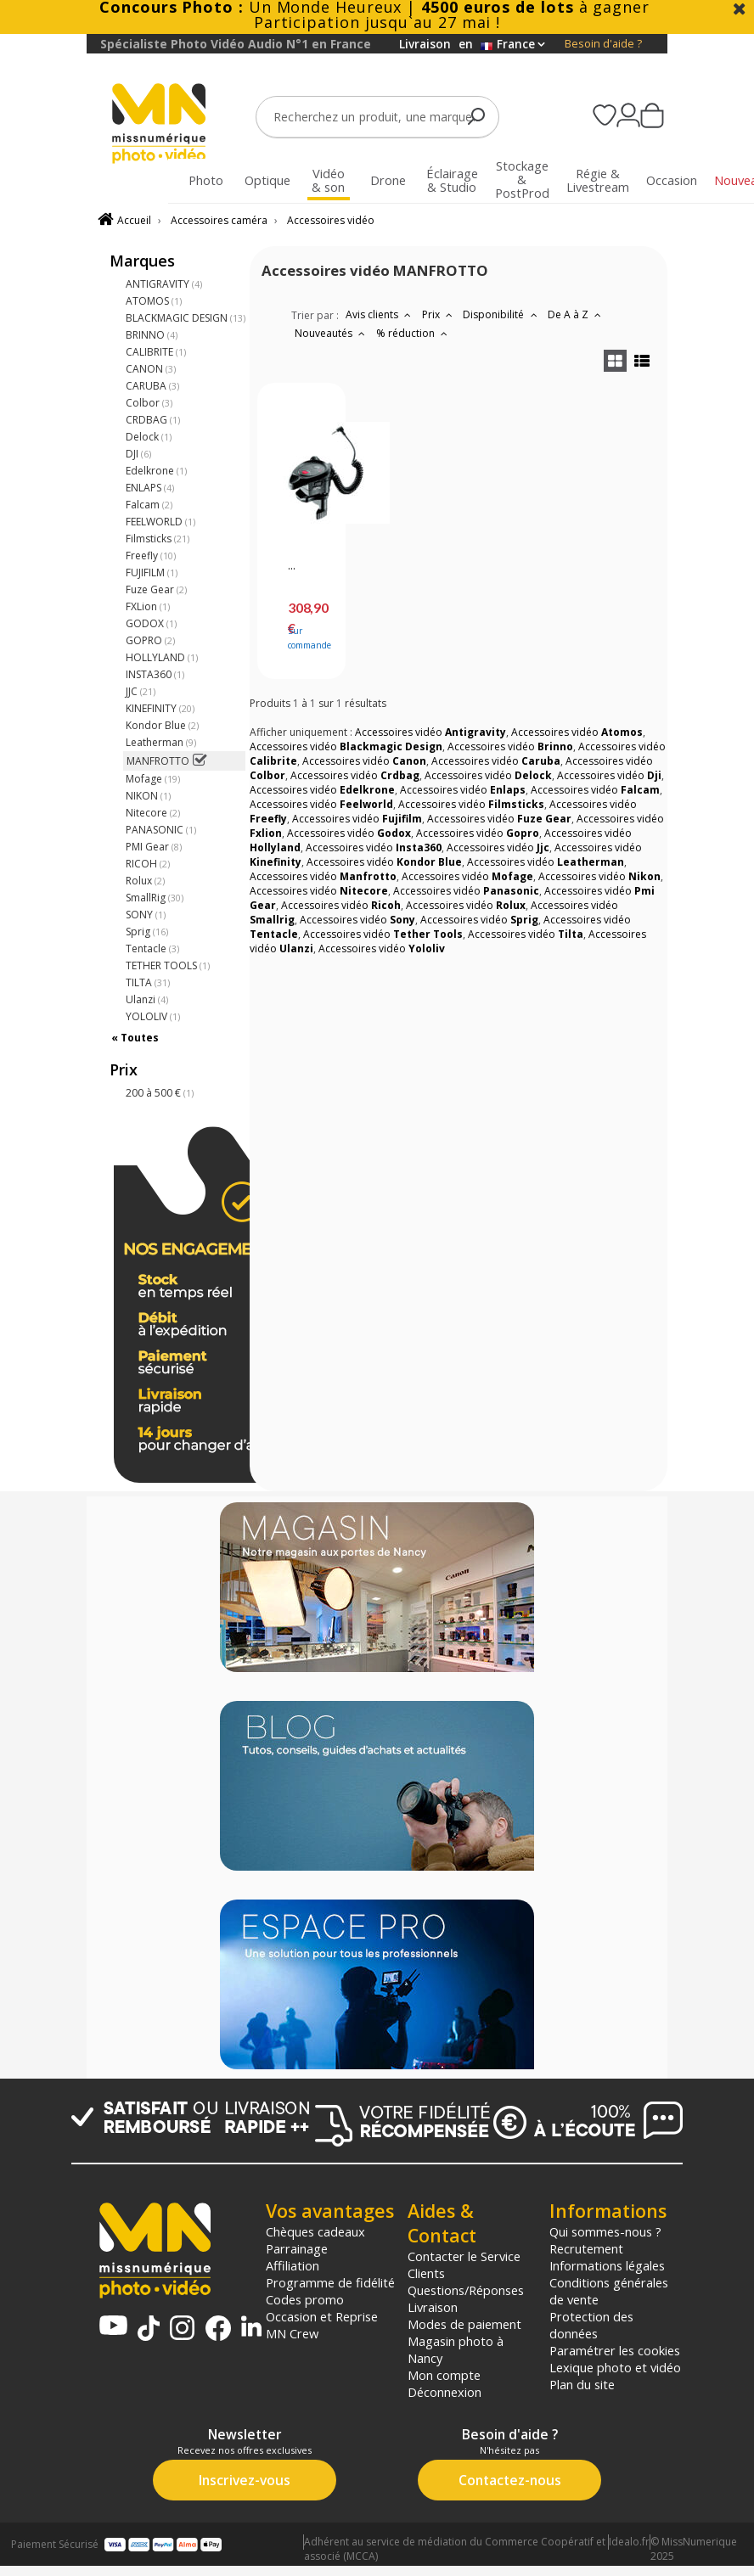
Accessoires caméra (219, 220)
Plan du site (582, 2384)
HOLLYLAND (162, 657)
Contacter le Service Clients (464, 2264)
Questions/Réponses (466, 2289)
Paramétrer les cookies (614, 2350)
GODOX (151, 623)
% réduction (414, 333)
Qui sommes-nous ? (605, 2231)
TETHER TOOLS (168, 965)
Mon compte (444, 2374)
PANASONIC (161, 829)
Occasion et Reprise (322, 2316)
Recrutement (586, 2248)
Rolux (145, 880)
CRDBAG (153, 419)
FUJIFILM (151, 572)
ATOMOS (154, 301)
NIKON (148, 796)
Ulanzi (147, 999)
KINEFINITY (160, 708)
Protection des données (591, 2325)
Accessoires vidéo (330, 220)
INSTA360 (155, 674)
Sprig (147, 931)
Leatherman (161, 742)
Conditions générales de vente (608, 2291)
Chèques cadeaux (315, 2231)
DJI (138, 453)
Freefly (151, 555)
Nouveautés (332, 333)
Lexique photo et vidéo (615, 2367)
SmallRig (154, 897)
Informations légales (607, 2265)
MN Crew (292, 2333)
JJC (140, 691)
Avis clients (380, 314)
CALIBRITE (156, 352)
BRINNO (151, 335)
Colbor (149, 403)
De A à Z (576, 314)
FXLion (148, 606)
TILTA (148, 982)
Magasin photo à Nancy (456, 2349)
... (291, 566)
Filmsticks (157, 538)
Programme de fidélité (330, 2282)
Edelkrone (156, 470)
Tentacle (152, 948)
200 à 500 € (160, 1093)
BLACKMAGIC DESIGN (185, 318)
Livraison (433, 2306)
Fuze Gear (156, 589)
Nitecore (153, 812)
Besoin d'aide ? (603, 43)
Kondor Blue (162, 725)
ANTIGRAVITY (164, 284)
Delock (149, 436)
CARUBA (152, 386)
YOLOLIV (153, 1016)
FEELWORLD (160, 521)
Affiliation (292, 2265)
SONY (146, 914)
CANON (151, 369)
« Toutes (135, 1037)
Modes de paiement (464, 2323)
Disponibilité (502, 314)
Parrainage (297, 2248)
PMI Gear (154, 846)
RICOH (148, 863)
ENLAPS (150, 487)
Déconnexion (444, 2391)
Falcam (149, 504)
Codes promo (305, 2299)
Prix (439, 314)
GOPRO (150, 640)
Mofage (153, 779)
